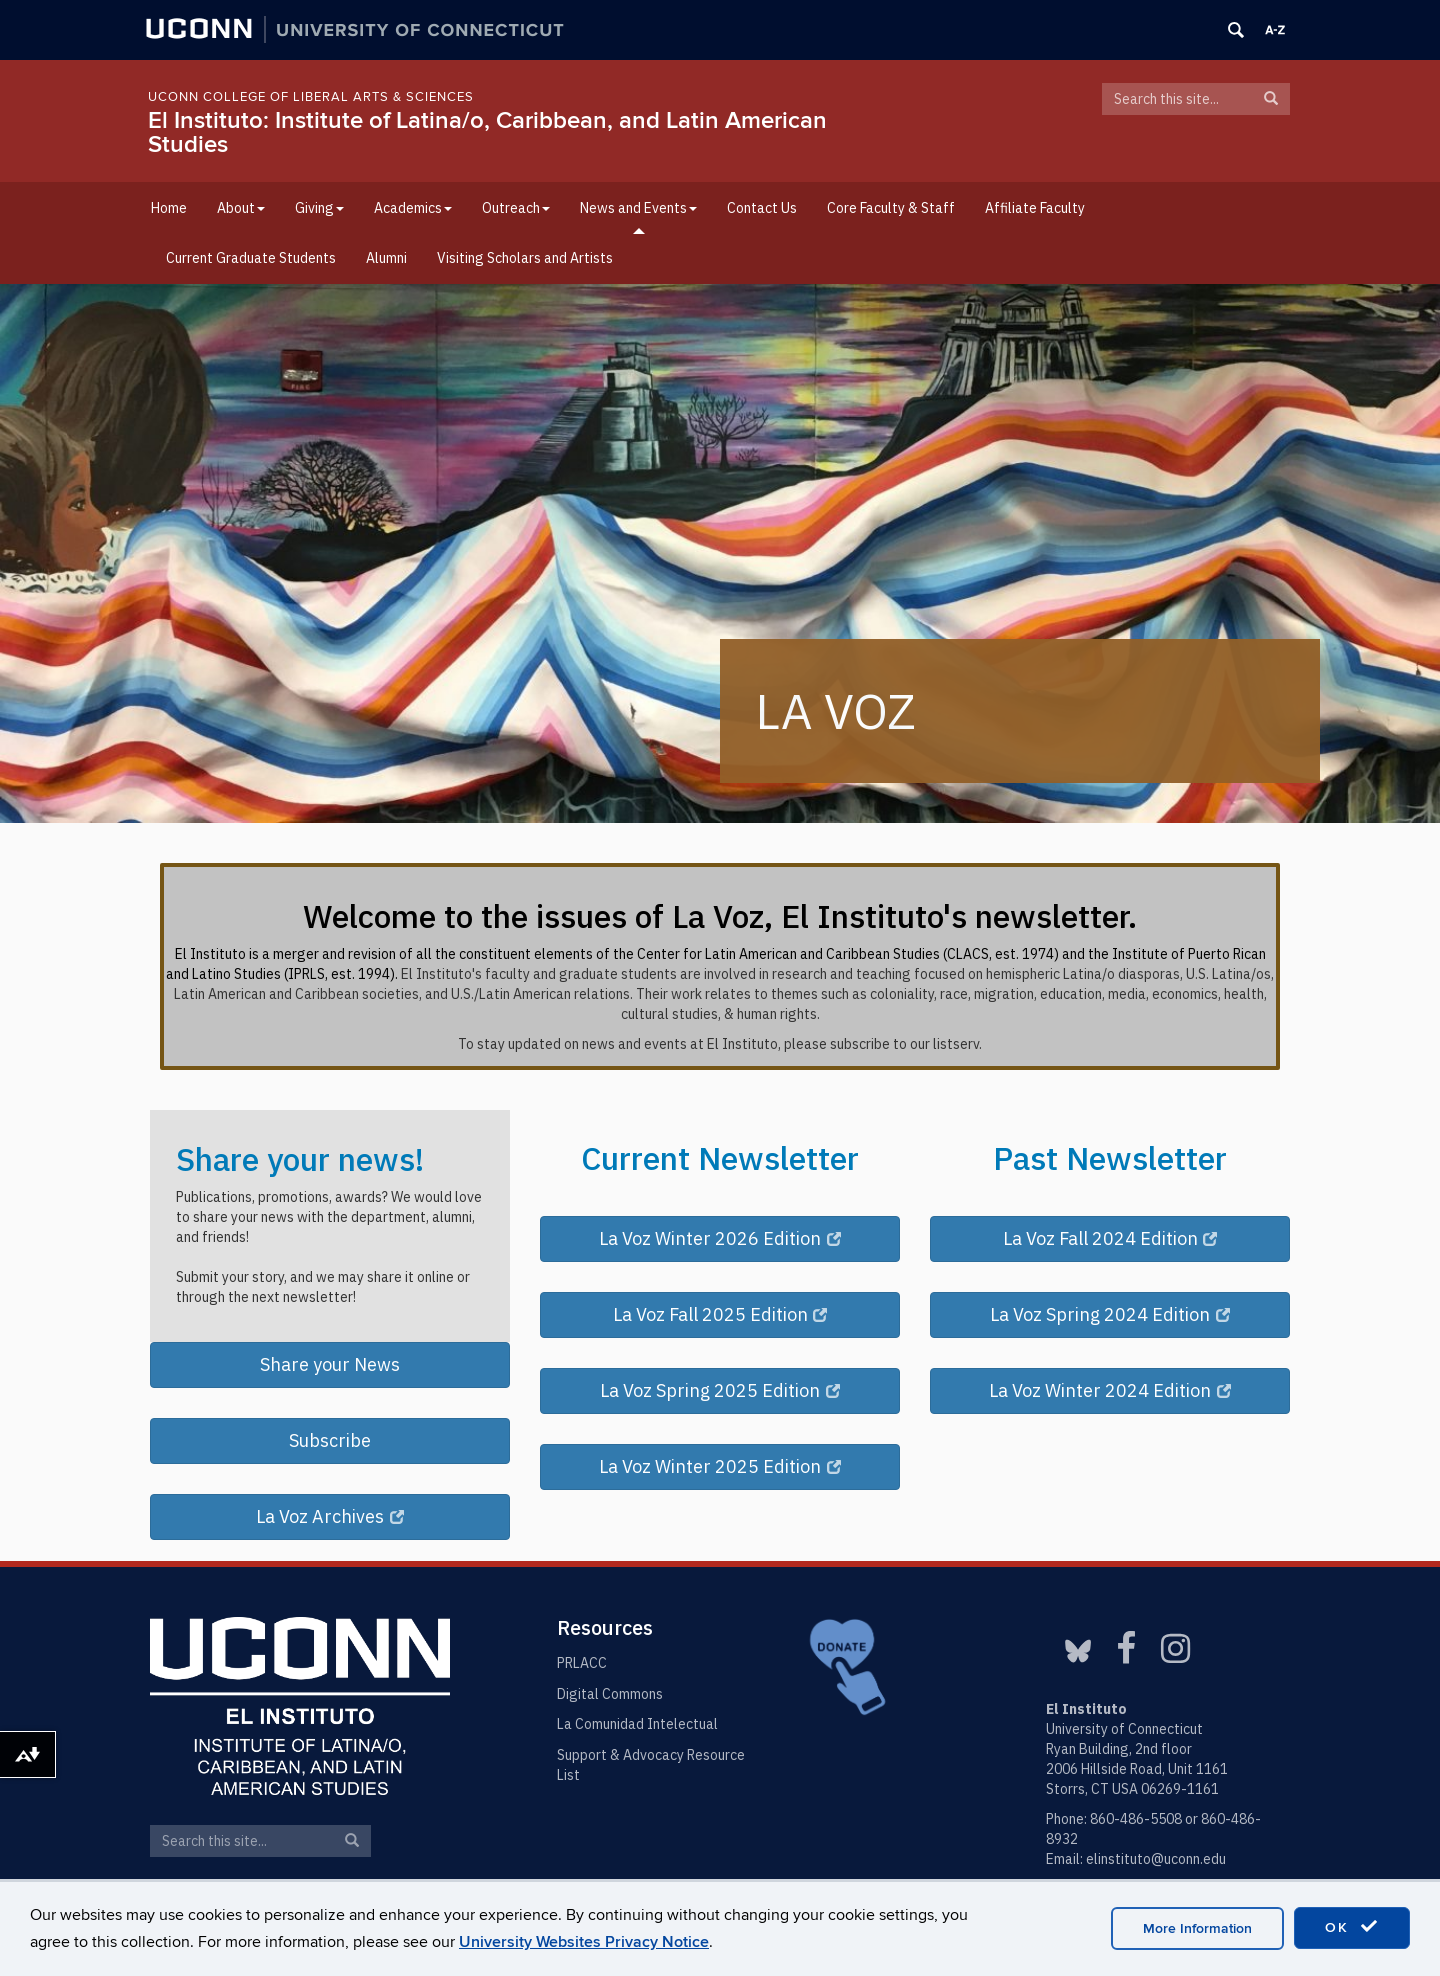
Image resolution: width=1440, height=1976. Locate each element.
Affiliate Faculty (1035, 208)
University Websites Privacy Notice (584, 1942)
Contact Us (762, 208)
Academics (413, 208)
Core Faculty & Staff (891, 208)
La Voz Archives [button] (330, 1516)
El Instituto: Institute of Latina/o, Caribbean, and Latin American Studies (487, 132)
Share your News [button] (330, 1364)
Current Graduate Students (251, 258)
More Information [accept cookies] (1197, 1928)
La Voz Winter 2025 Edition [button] (720, 1466)
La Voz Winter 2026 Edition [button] (720, 1238)
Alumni (386, 258)
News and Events (638, 208)
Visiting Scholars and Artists (525, 258)
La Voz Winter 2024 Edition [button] (1110, 1390)
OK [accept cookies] (1352, 1927)
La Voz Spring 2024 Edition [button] (1110, 1314)
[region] (720, 553)
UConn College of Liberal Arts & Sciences (311, 97)
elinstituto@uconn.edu (1156, 1859)
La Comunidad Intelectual (637, 1724)
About (241, 208)
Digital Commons (610, 1694)
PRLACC (582, 1663)
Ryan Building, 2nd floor (1119, 1749)
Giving (319, 208)
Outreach (516, 208)
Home (169, 208)
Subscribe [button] (330, 1440)
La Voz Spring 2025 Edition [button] (720, 1390)
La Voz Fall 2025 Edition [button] (720, 1314)
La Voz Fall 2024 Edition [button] (1110, 1238)
